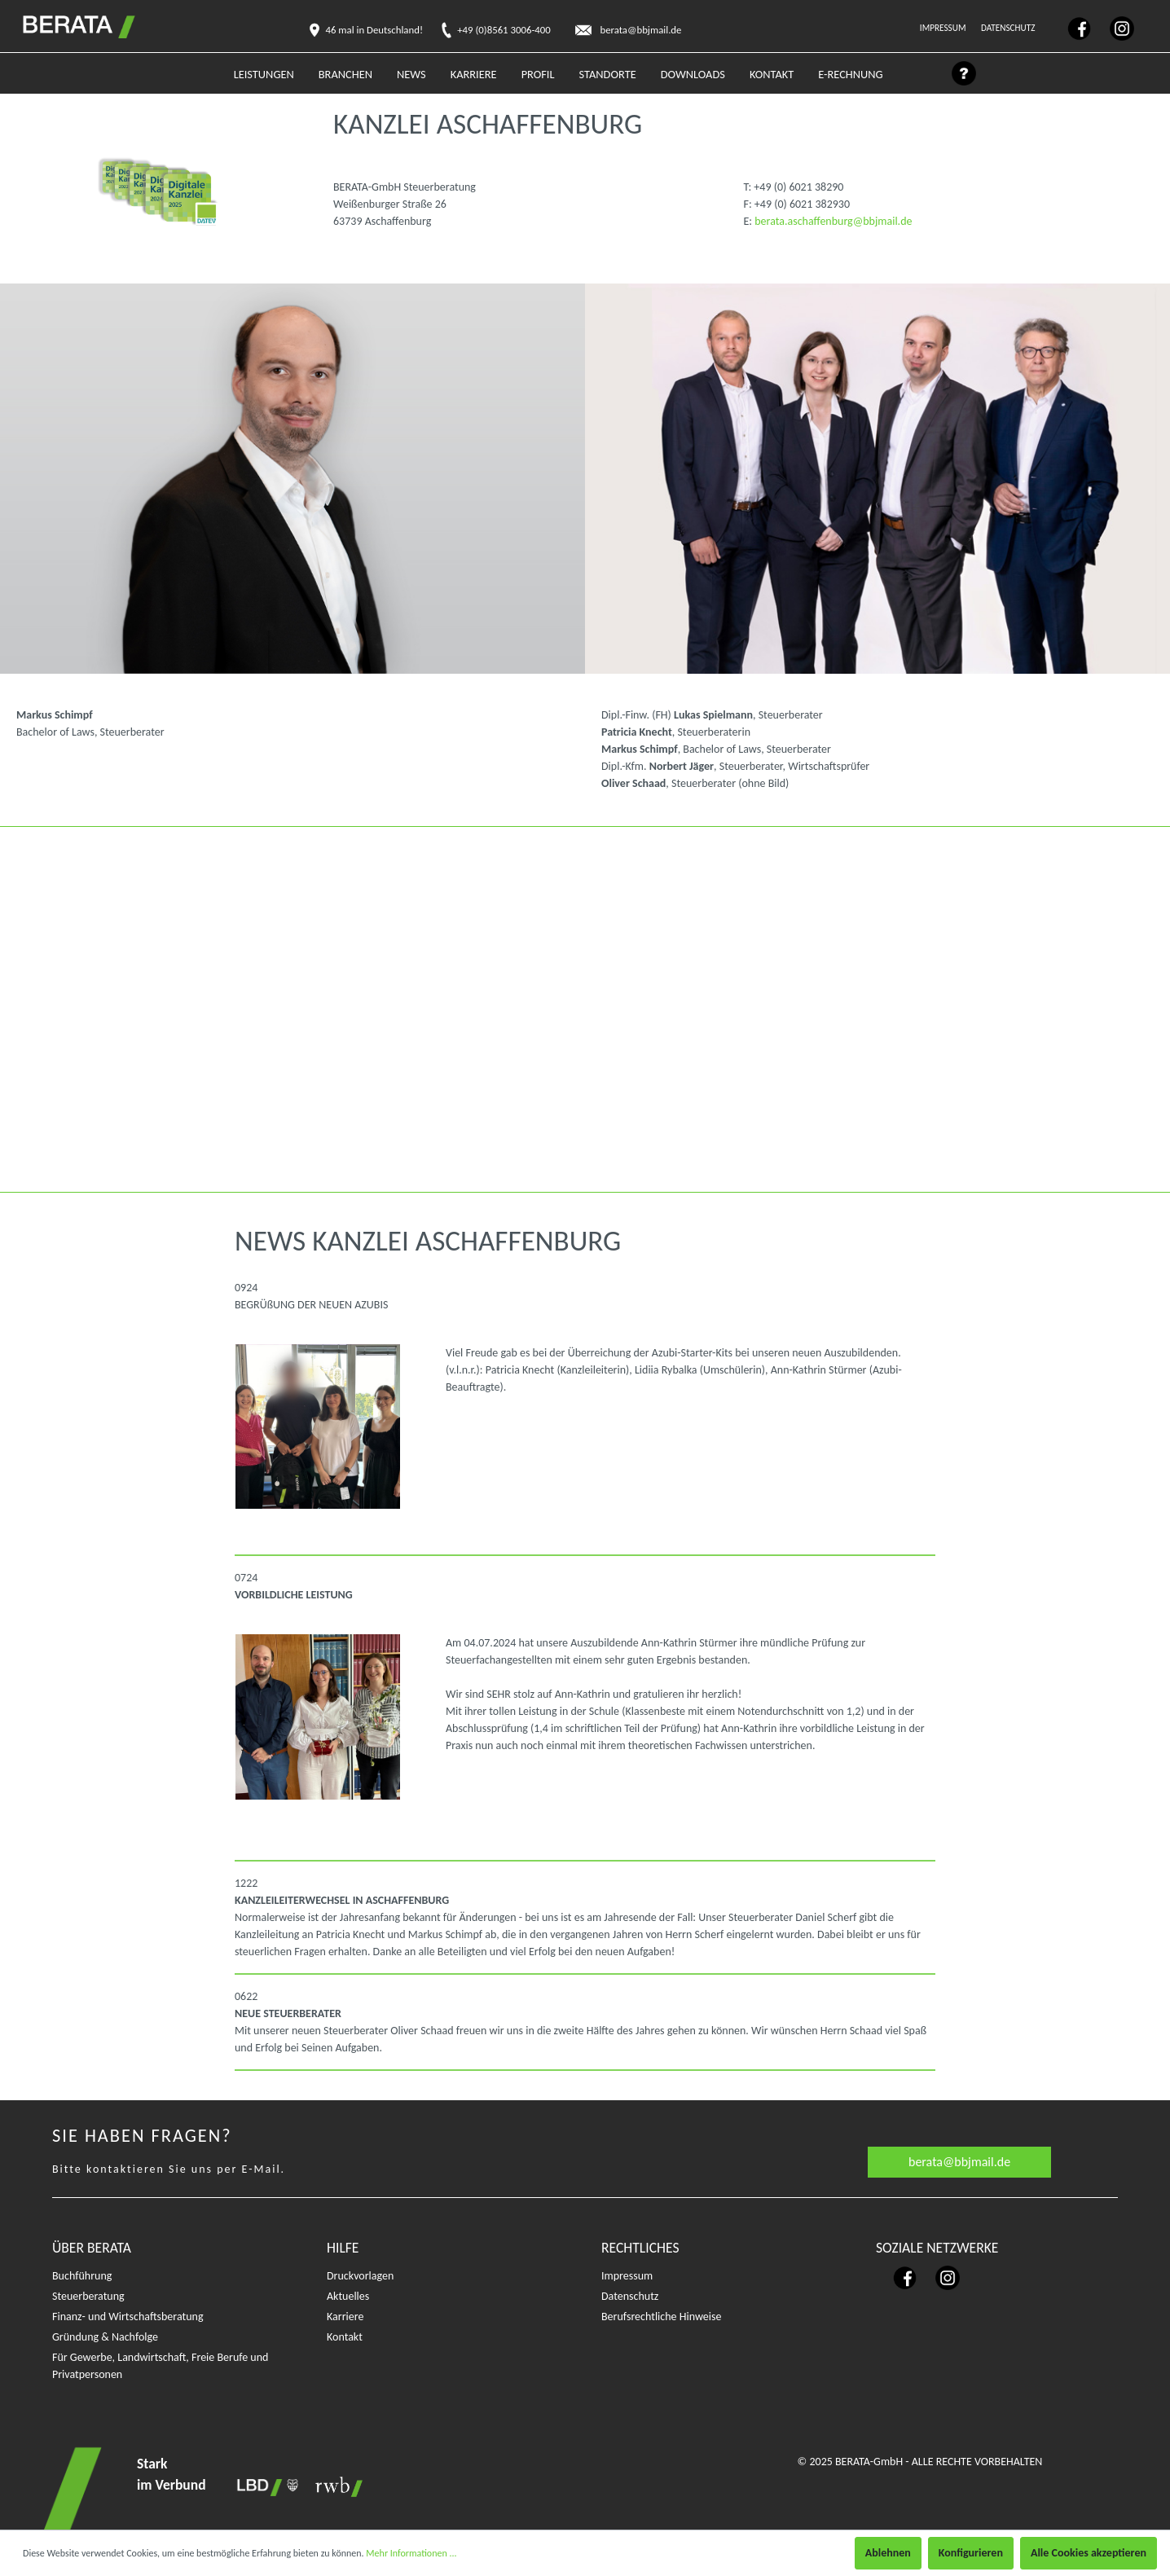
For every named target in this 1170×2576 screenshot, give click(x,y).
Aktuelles (348, 2296)
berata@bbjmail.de (959, 2161)
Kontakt (345, 2337)
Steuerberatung (88, 2296)
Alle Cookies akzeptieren (1088, 2553)
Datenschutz (1009, 27)
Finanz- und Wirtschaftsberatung (127, 2316)
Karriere (345, 2316)
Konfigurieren (971, 2553)
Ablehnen (888, 2553)
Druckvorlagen (360, 2276)
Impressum (944, 27)
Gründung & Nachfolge (105, 2337)
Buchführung (82, 2276)
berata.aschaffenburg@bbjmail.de (833, 221)
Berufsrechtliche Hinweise (661, 2316)
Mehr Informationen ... (411, 2553)
